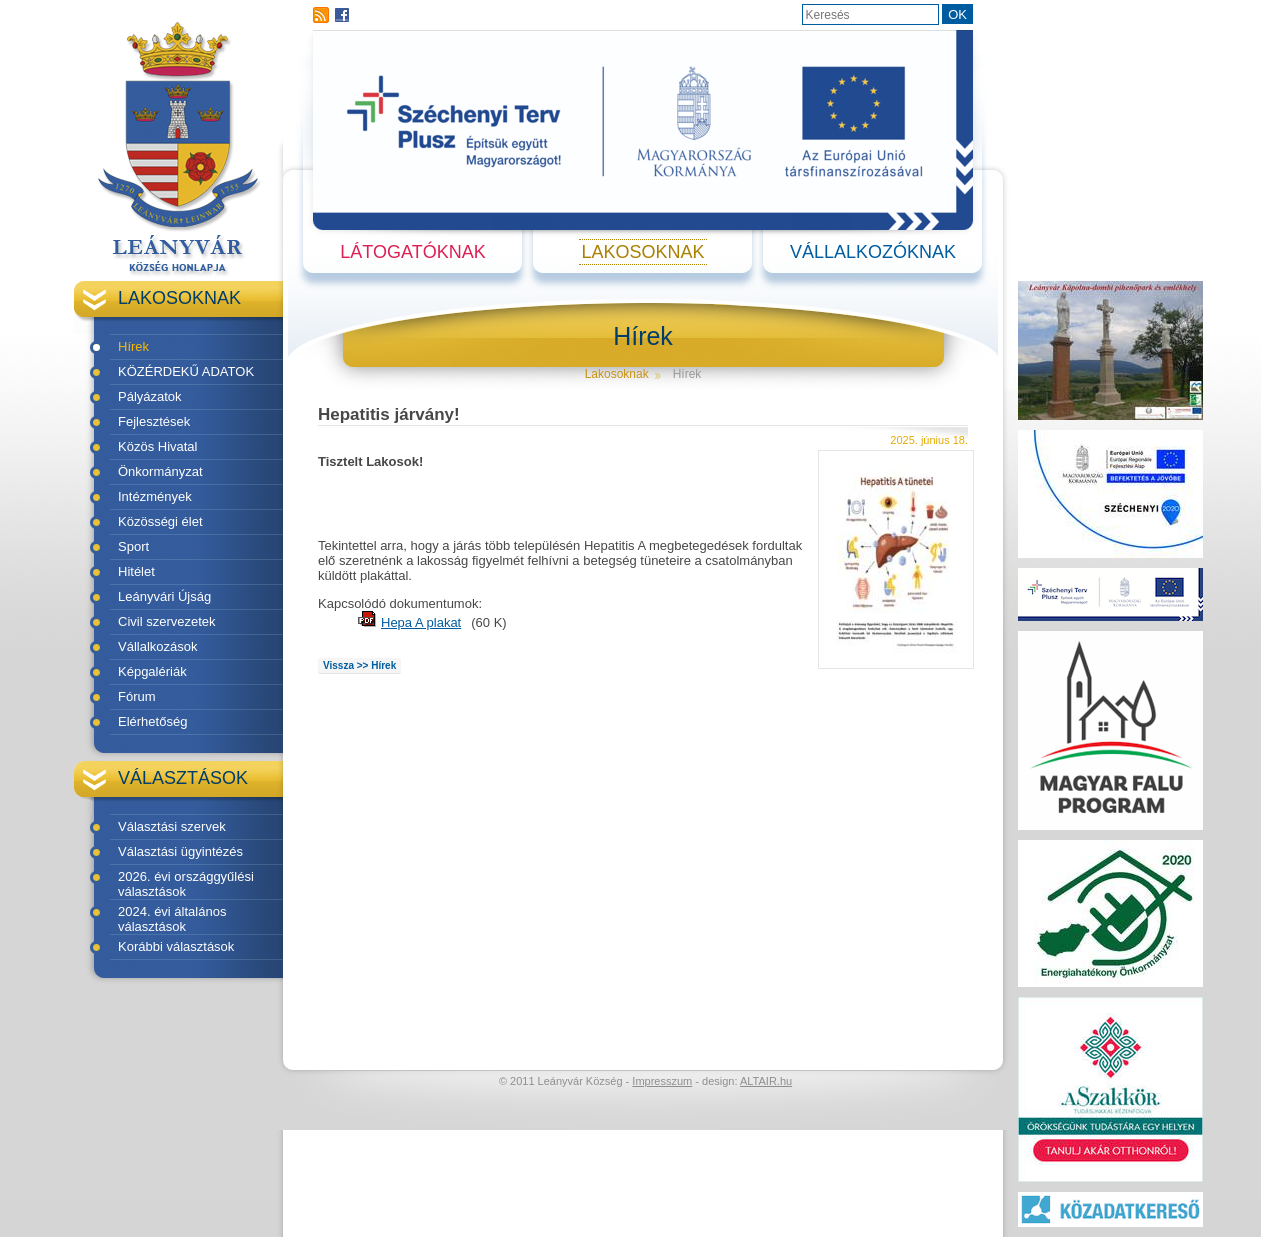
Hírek (133, 346)
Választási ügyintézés (180, 851)
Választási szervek (172, 826)
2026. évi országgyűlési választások (186, 884)
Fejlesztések (154, 421)
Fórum (137, 696)
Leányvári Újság (164, 596)
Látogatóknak (412, 252)
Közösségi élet (160, 521)
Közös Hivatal (157, 446)
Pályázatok (150, 396)
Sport (133, 546)
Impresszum (662, 1081)
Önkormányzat (160, 471)
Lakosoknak (642, 252)
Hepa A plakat (421, 622)
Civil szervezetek (167, 621)
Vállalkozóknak (873, 252)
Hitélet (136, 571)
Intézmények (155, 496)
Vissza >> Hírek (359, 665)
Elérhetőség (152, 721)
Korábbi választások (176, 946)
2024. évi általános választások (172, 919)
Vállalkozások (158, 646)
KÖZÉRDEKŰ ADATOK (186, 371)
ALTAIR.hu (766, 1081)
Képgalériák (152, 671)
